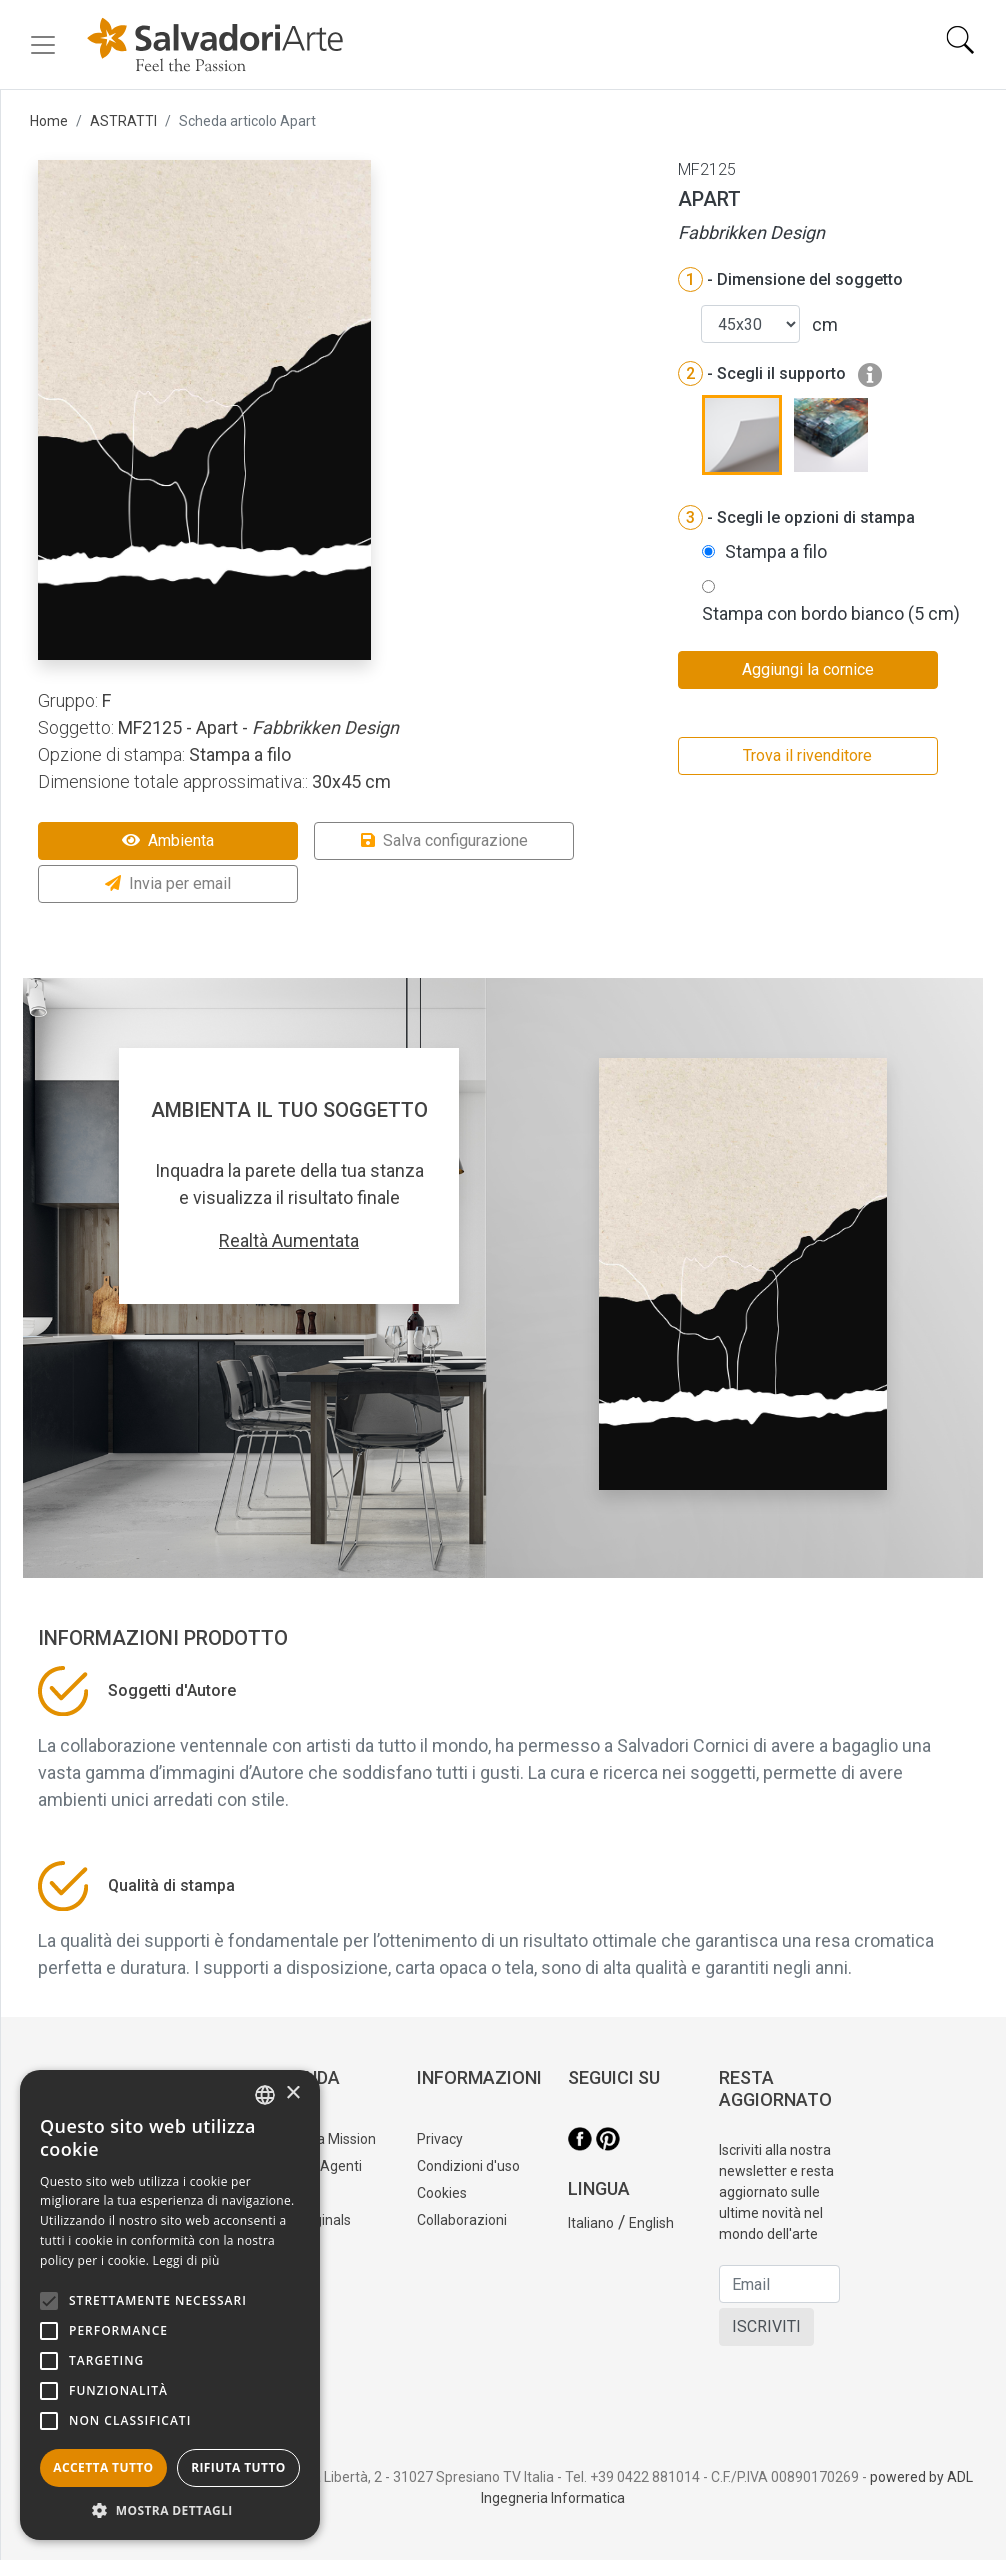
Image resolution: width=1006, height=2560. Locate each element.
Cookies (442, 2193)
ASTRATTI (123, 121)
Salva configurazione (444, 840)
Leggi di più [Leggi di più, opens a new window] (186, 2260)
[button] (170, 2510)
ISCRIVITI (766, 2326)
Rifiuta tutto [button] (238, 2467)
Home (49, 121)
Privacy (440, 2139)
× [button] (292, 2093)
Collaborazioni (462, 2220)
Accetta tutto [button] (103, 2467)
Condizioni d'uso (468, 2166)
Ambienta (168, 840)
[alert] (170, 2305)
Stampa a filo (776, 551)
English (651, 2223)
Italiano (591, 2223)
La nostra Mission (321, 2139)
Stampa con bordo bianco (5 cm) (831, 613)
